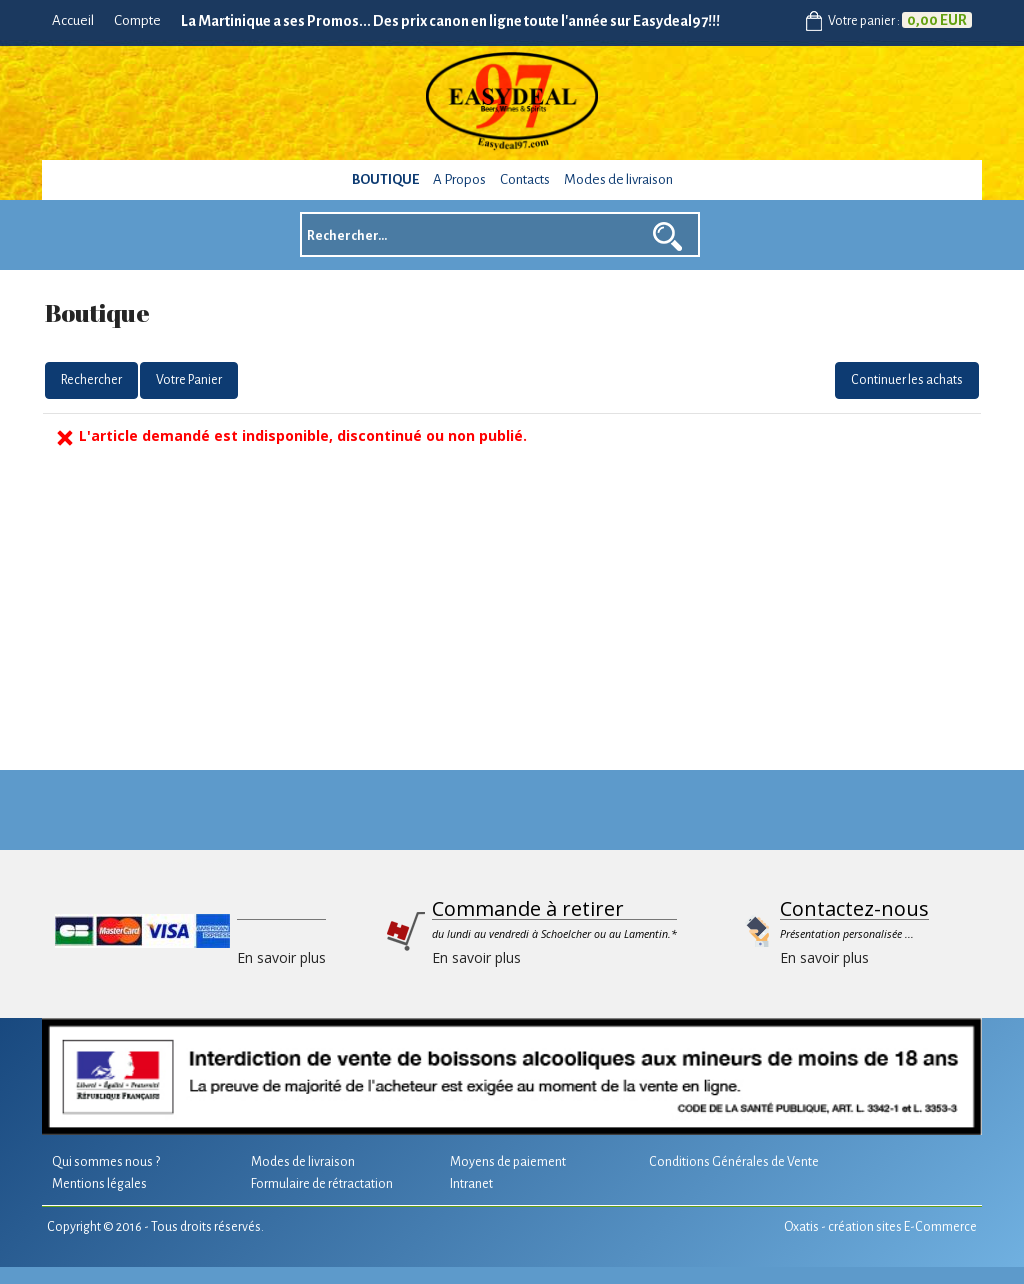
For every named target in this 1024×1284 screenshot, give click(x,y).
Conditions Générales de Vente (734, 1162)
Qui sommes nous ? (106, 1162)
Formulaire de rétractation (322, 1184)
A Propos (459, 179)
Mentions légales (99, 1184)
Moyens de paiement (508, 1162)
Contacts (525, 179)
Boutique (385, 179)
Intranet (471, 1184)
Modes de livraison (618, 179)
